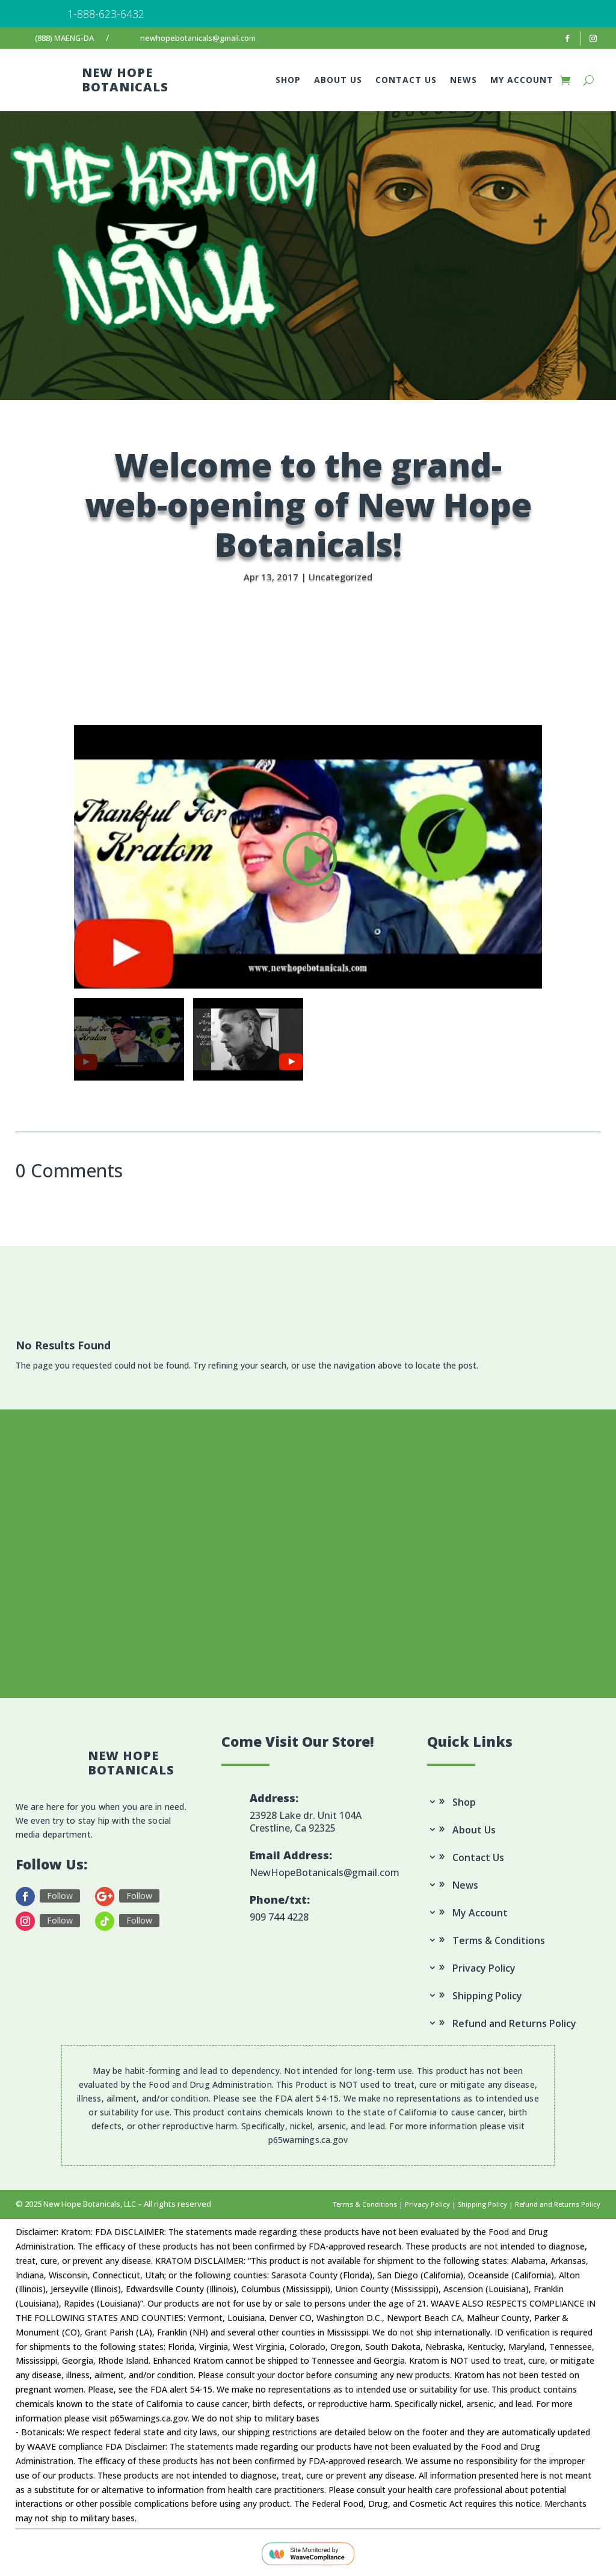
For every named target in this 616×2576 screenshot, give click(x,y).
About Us (338, 80)
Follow (60, 1895)
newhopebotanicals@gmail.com (198, 37)
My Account (521, 80)
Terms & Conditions (498, 1941)
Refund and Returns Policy (514, 2024)
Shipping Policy (487, 1996)
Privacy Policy (484, 1969)
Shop (288, 80)
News (463, 80)
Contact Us (406, 80)
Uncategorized (340, 577)
